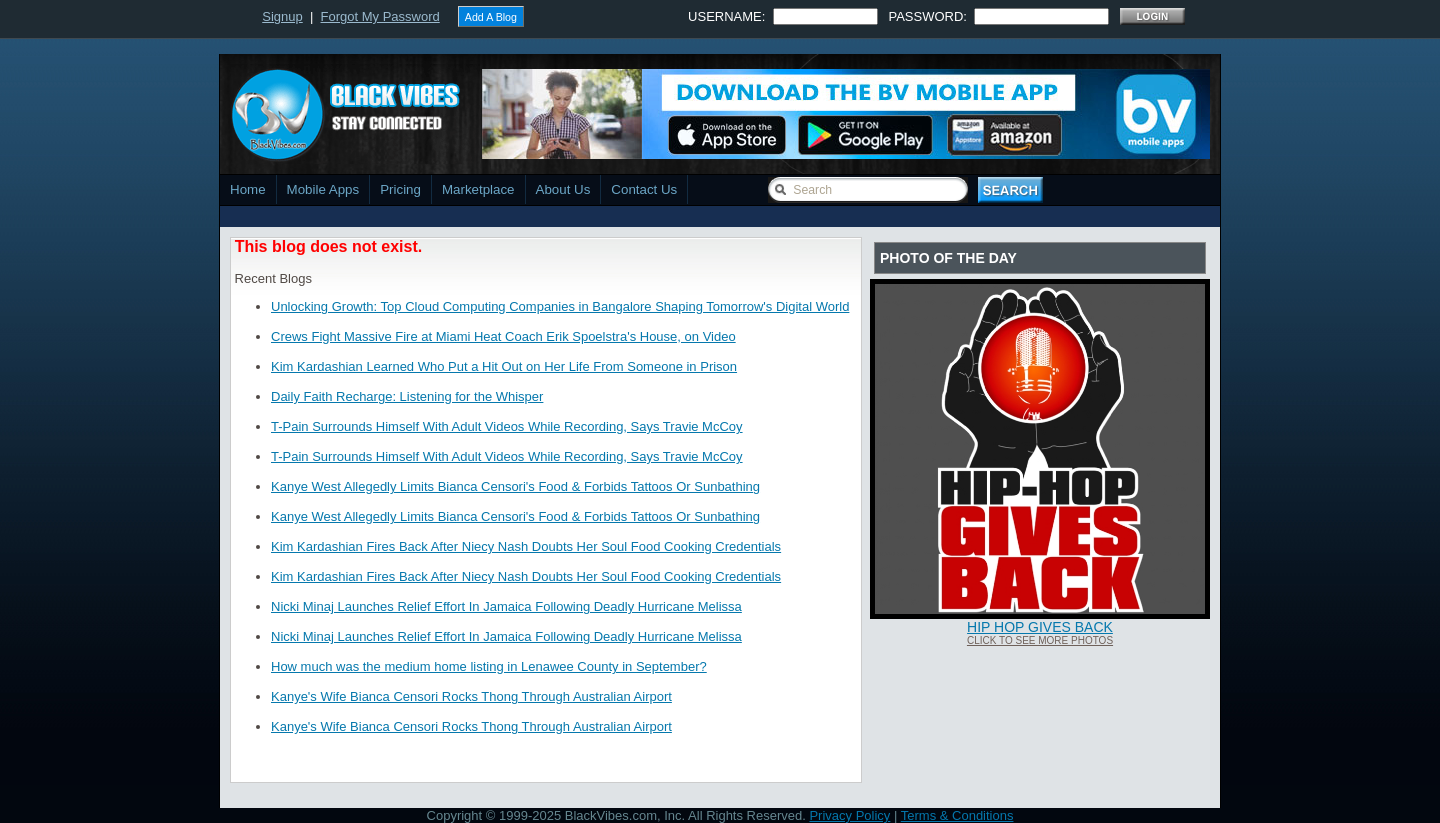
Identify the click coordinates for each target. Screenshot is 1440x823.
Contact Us (644, 189)
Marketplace (478, 189)
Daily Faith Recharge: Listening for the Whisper (407, 396)
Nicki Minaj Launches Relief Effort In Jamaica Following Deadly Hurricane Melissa (506, 606)
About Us (563, 189)
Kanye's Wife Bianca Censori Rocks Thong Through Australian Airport (471, 696)
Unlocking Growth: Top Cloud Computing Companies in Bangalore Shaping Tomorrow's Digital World (560, 306)
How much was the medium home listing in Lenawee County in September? (489, 666)
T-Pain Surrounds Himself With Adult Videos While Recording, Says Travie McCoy (507, 426)
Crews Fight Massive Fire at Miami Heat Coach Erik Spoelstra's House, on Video (503, 336)
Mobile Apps (323, 189)
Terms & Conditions (957, 815)
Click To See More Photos (1040, 640)
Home (248, 189)
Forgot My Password (380, 16)
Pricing (400, 189)
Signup (282, 16)
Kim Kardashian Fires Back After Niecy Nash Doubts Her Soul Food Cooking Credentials (526, 546)
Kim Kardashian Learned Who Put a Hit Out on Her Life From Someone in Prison (504, 366)
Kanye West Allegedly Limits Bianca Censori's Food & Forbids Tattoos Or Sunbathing (515, 486)
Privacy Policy (849, 815)
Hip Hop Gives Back (1040, 627)
